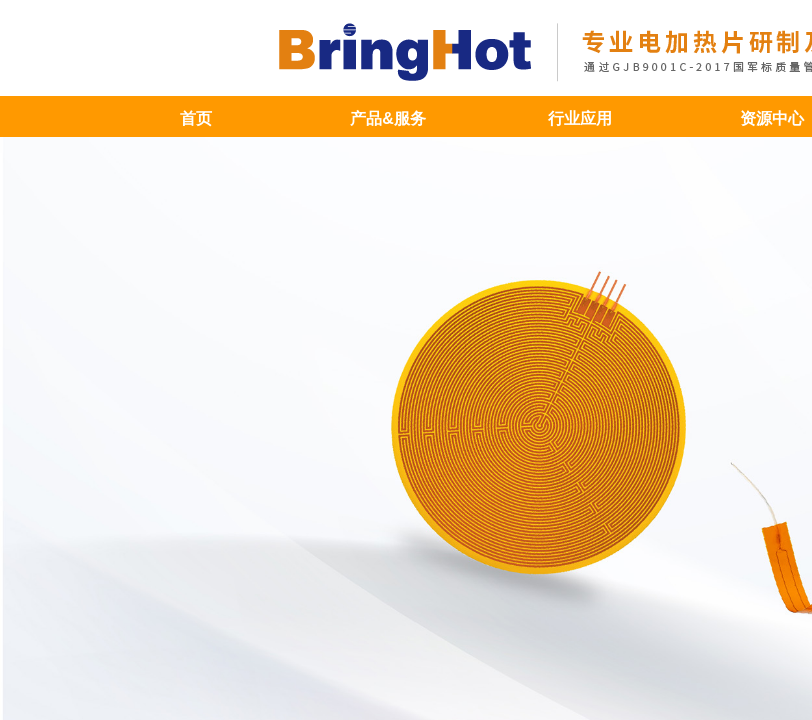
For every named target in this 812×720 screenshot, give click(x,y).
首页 (196, 118)
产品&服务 (388, 118)
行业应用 (580, 118)
